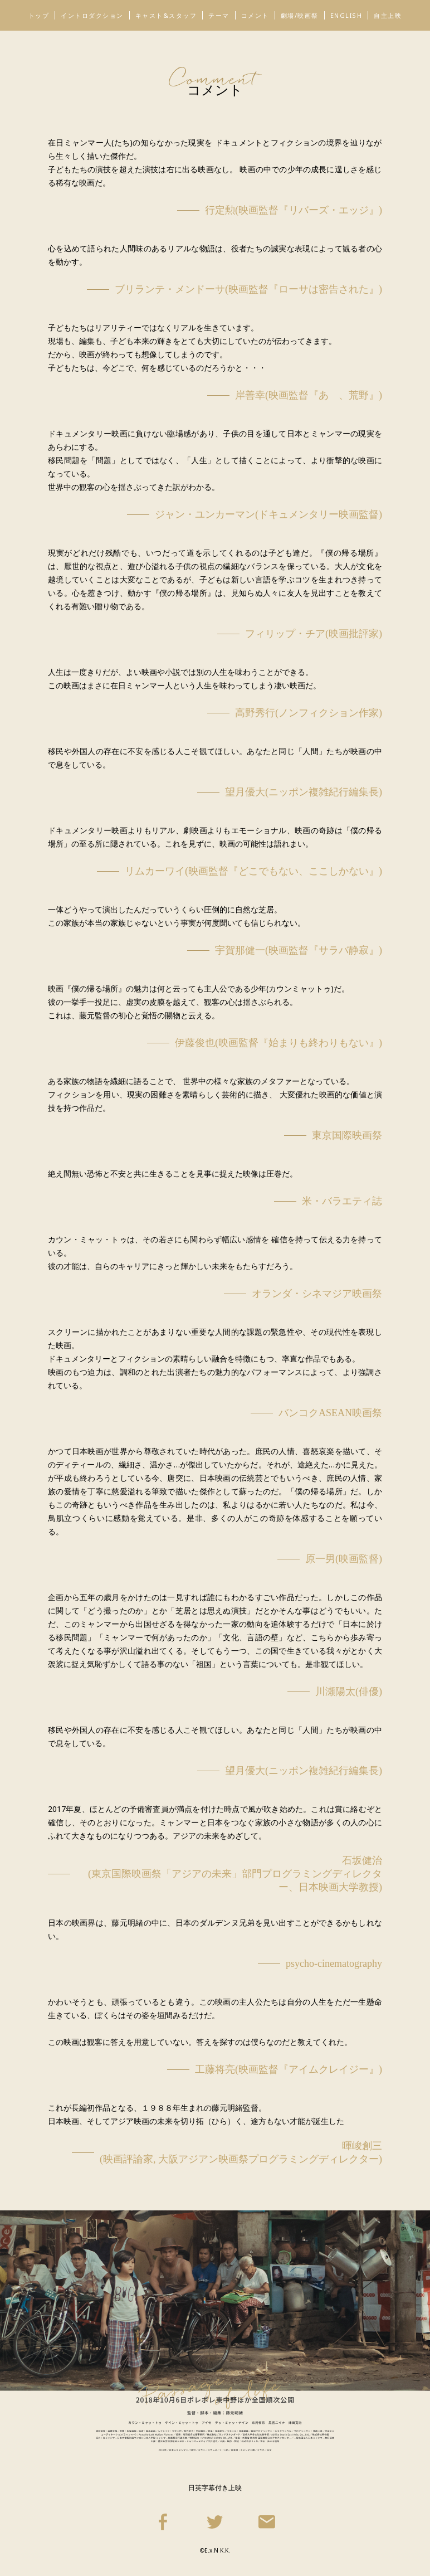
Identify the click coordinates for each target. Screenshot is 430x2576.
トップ (39, 15)
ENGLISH (346, 15)
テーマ (218, 15)
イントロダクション (92, 15)
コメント (255, 15)
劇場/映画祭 (300, 15)
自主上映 (388, 15)
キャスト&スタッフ (166, 15)
